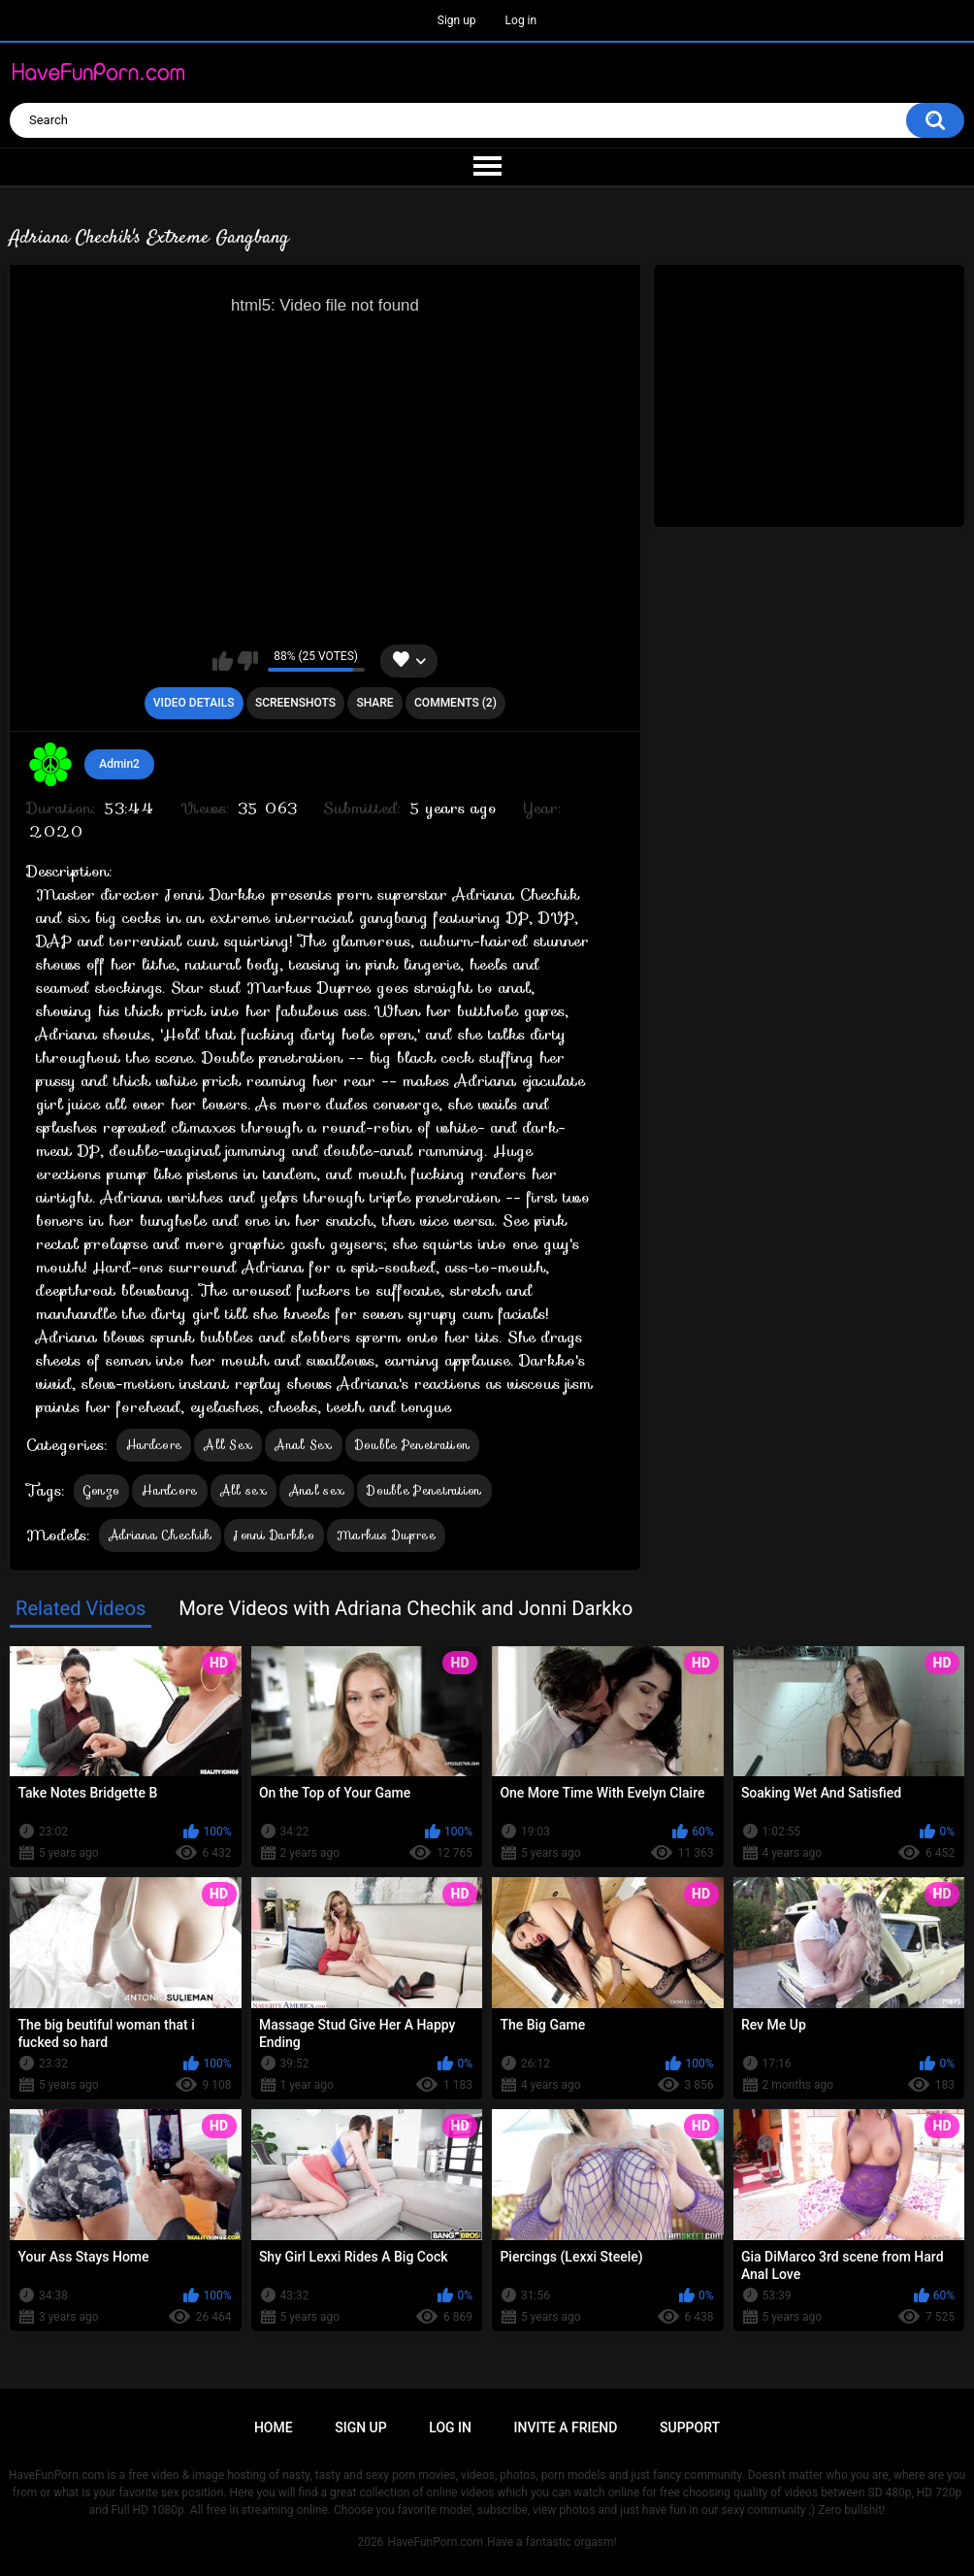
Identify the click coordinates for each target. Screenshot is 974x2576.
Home (273, 2427)
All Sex (228, 1445)
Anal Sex (303, 1445)
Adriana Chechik (160, 1535)
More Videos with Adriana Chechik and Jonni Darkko (406, 1608)
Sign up (457, 20)
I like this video (222, 661)
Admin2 (119, 764)
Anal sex (316, 1490)
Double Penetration (412, 1445)
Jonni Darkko (274, 1535)
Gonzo (101, 1490)
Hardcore (153, 1445)
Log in (521, 20)
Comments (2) (455, 703)
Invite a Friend (566, 2427)
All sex (243, 1490)
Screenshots (295, 703)
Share (374, 703)
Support (690, 2427)
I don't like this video (248, 661)
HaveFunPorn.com (435, 2542)
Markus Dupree (386, 1535)
